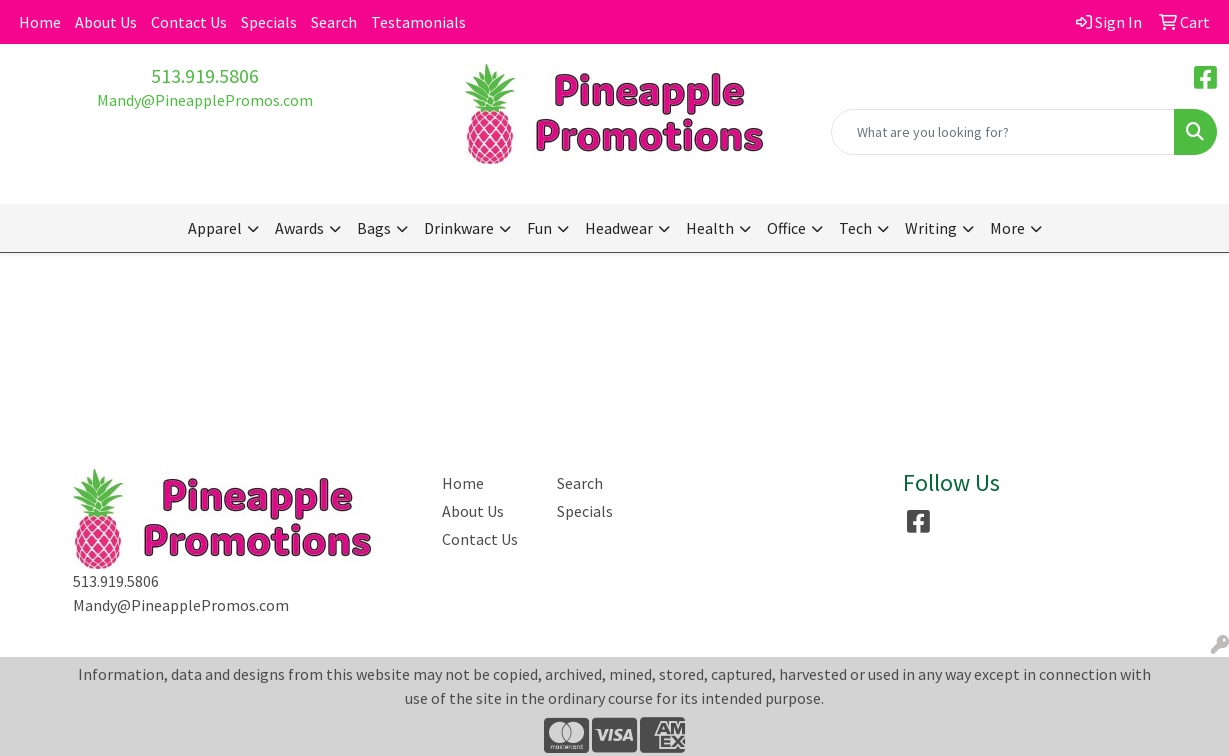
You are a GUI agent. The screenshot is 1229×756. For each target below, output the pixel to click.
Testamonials (418, 22)
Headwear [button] (619, 228)
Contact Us (189, 22)
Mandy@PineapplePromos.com (205, 100)
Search (334, 22)
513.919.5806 (205, 75)
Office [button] (786, 228)
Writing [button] (931, 228)
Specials (269, 22)
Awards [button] (299, 228)
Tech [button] (855, 228)
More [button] (1007, 228)
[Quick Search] (1003, 132)
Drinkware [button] (459, 228)
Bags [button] (374, 228)
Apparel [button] (215, 228)
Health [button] (710, 228)
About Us (106, 22)
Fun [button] (539, 228)
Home (40, 22)
